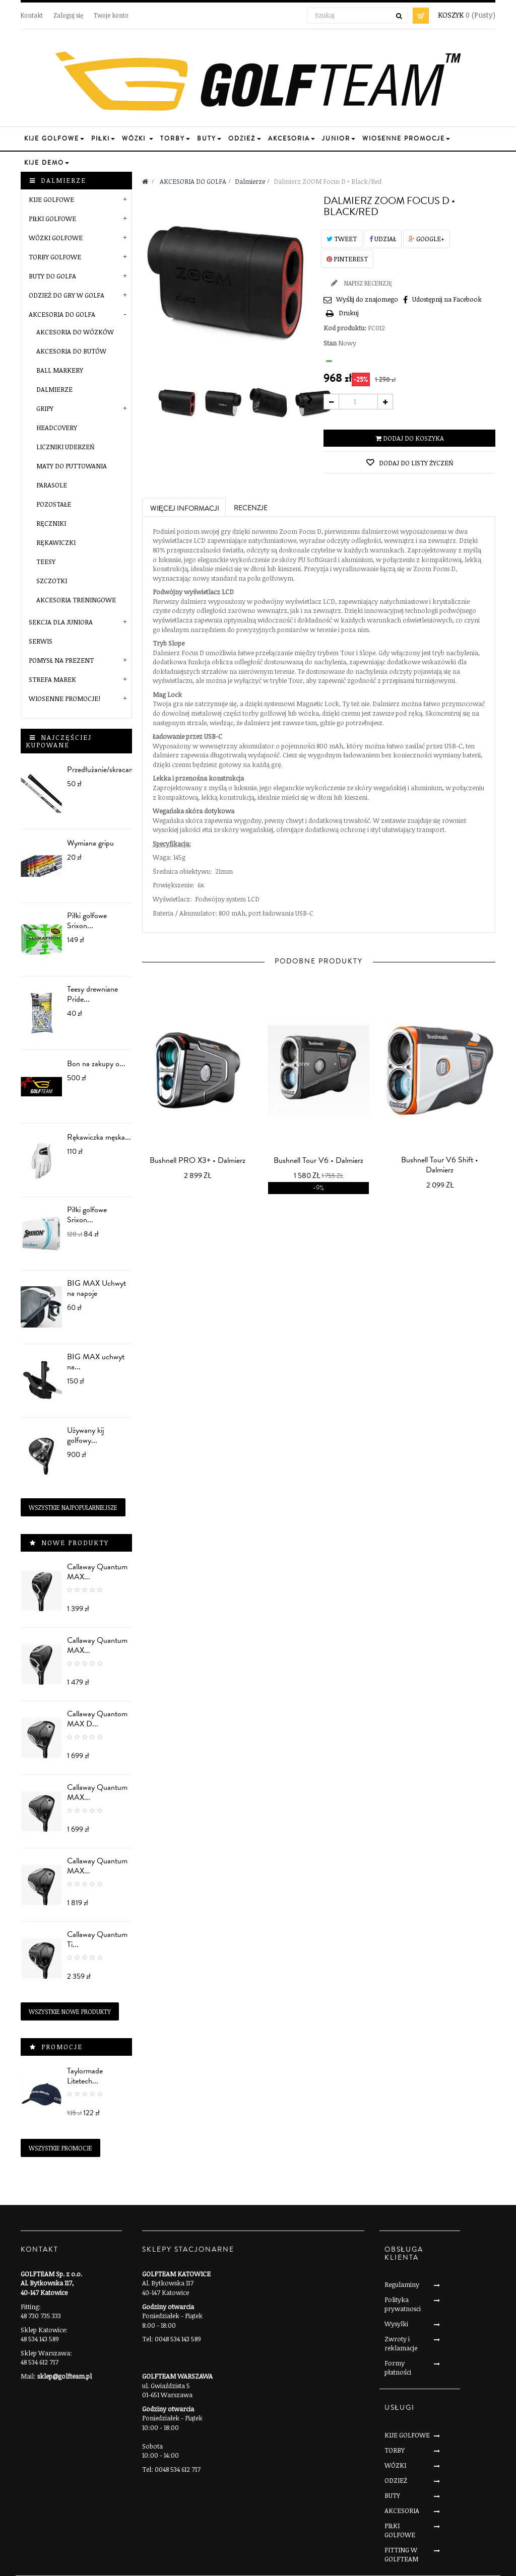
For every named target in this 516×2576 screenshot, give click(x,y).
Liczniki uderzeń (65, 446)
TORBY (394, 2450)
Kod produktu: (345, 327)
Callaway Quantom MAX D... (97, 1719)
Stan (330, 342)
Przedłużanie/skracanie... (105, 769)
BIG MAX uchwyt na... (95, 1362)
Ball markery (59, 370)
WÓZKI (395, 2465)
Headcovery (56, 427)
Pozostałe (53, 504)
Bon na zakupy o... (96, 1064)
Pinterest (347, 258)
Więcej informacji (184, 509)
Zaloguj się (68, 15)
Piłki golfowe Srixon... (87, 921)
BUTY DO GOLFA (52, 276)
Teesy (45, 561)
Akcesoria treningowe (76, 599)
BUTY (392, 2495)
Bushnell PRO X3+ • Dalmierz (197, 1160)
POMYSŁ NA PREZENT (61, 660)
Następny (309, 399)
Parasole (51, 485)
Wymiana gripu (90, 843)
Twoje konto (111, 15)
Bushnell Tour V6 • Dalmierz (318, 1160)
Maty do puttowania (71, 465)
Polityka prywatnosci (402, 2304)
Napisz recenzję (367, 283)
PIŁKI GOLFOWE (52, 218)
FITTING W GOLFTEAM (401, 2554)
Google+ (426, 238)
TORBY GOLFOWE (55, 256)
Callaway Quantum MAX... (97, 1572)
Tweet (342, 238)
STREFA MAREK (52, 679)
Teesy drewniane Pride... (92, 994)
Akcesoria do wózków (75, 331)
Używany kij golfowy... (85, 1435)
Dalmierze (54, 389)
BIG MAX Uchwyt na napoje (96, 1288)
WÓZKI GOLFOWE (56, 237)
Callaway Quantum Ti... (97, 1939)
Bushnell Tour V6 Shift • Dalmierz (439, 1165)
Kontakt (32, 15)
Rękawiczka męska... (99, 1137)
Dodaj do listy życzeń (415, 462)
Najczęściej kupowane (59, 741)
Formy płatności (397, 2367)
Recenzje (251, 508)
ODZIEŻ (395, 2480)
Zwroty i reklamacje (400, 2343)
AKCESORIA (401, 2510)
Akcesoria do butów (71, 351)
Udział (382, 238)
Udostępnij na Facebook (447, 299)
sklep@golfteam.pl (64, 2376)
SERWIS (40, 641)
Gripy (44, 408)
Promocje (62, 2046)
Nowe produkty (75, 1542)
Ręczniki (51, 523)
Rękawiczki (56, 542)
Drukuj (349, 312)
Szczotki (51, 580)
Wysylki (396, 2323)
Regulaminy (401, 2284)
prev (303, 1063)
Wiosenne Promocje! (64, 698)
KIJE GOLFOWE (51, 199)
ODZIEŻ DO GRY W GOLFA (66, 295)
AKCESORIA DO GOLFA (62, 314)
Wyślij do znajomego (367, 299)
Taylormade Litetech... (85, 2076)
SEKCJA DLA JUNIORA (61, 621)
